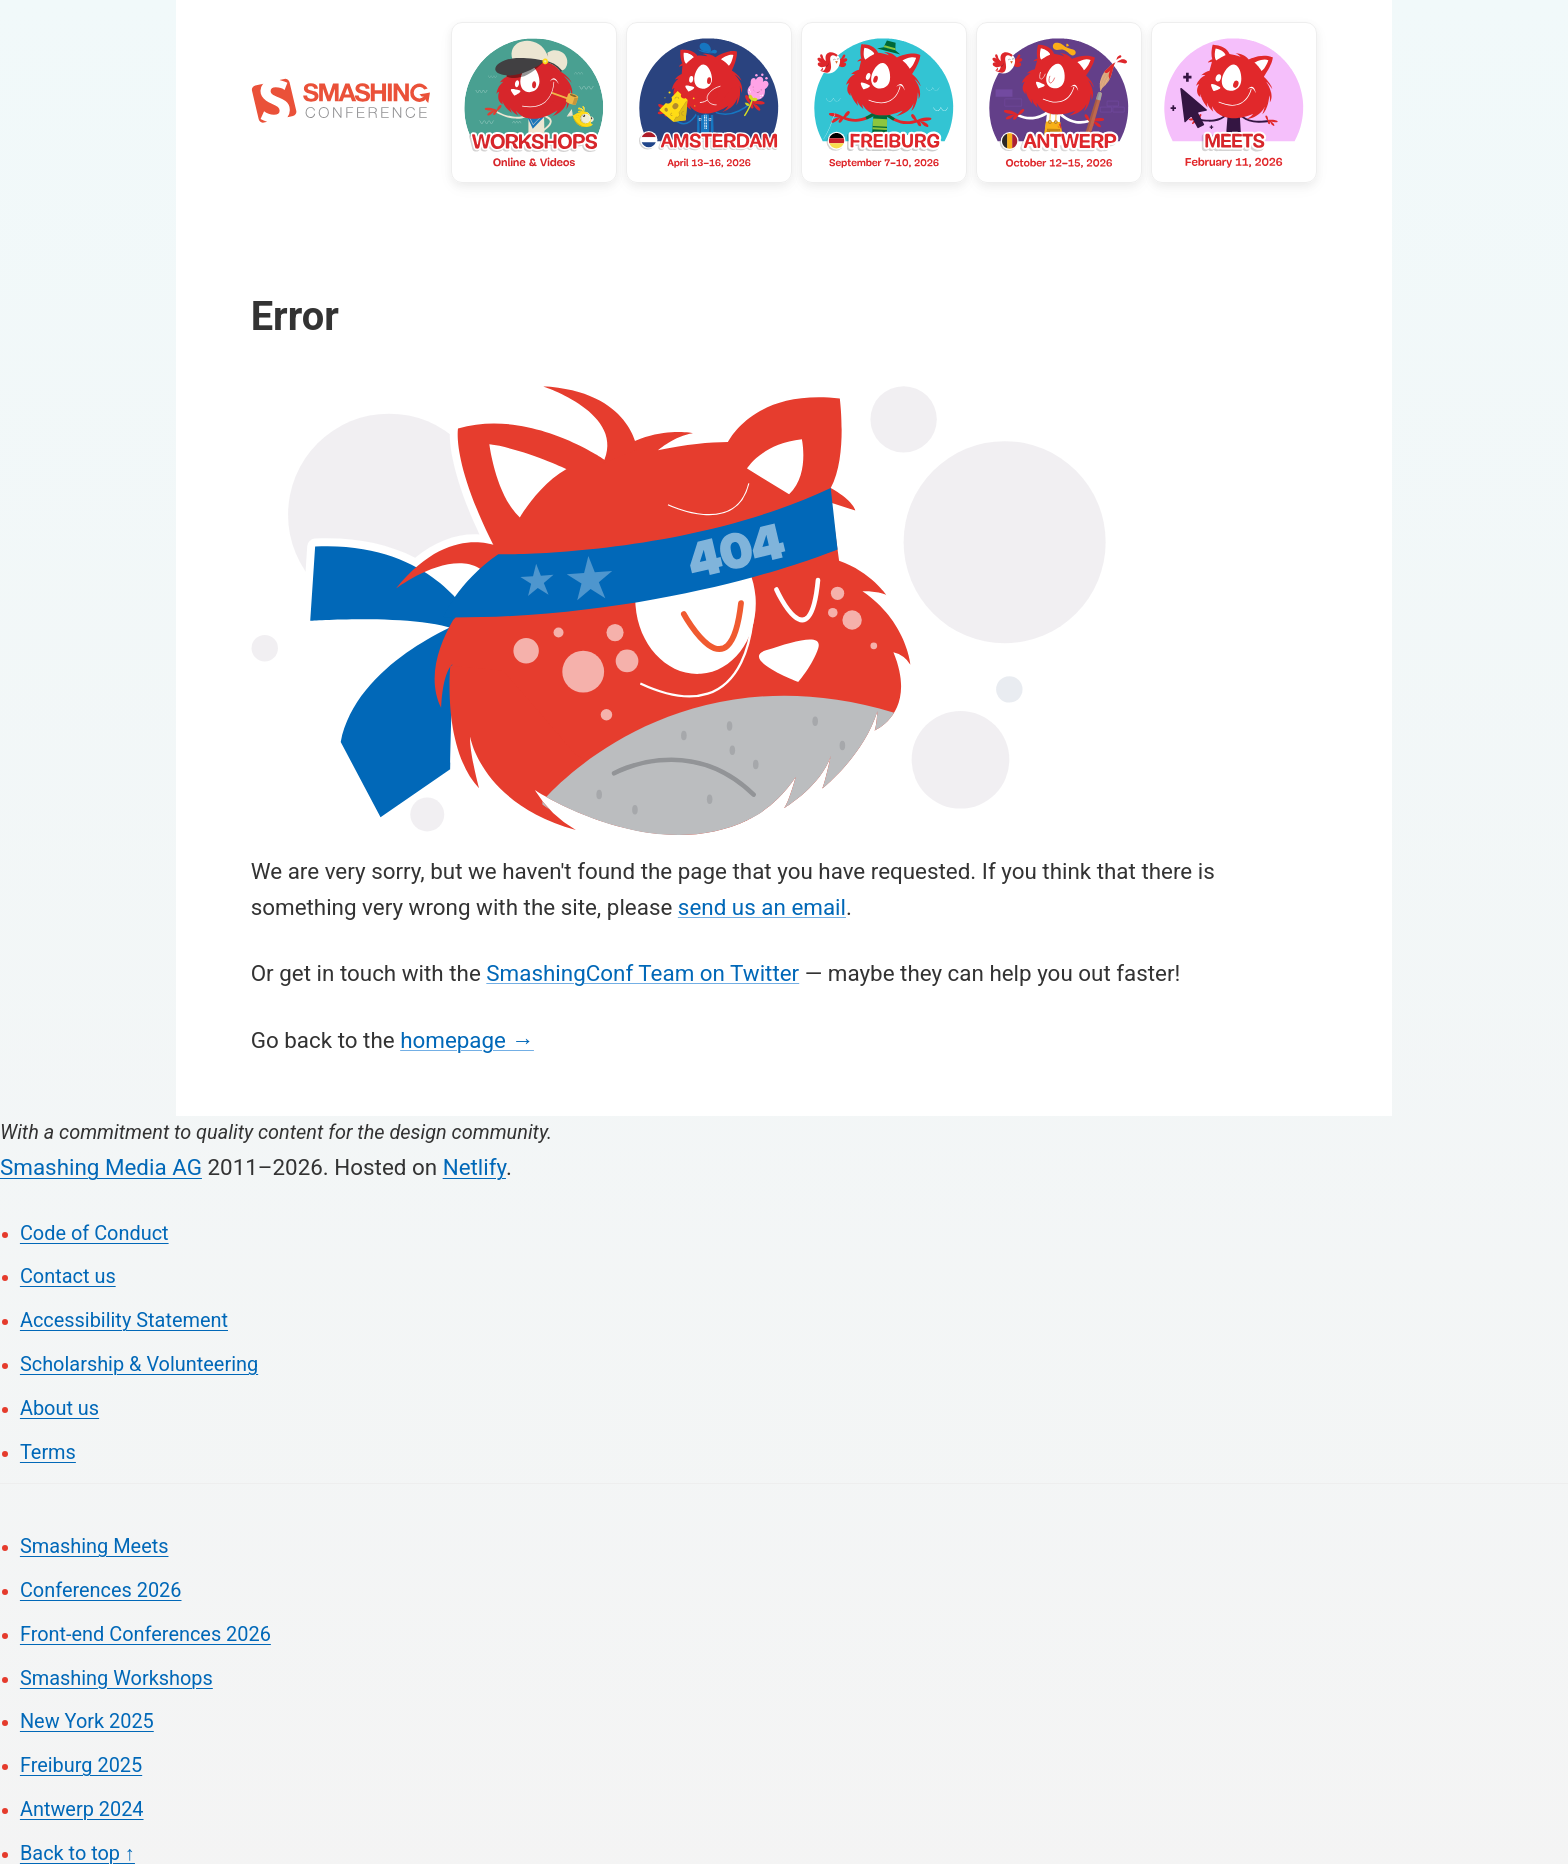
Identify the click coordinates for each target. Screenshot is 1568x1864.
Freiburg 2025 (81, 1765)
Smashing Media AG (101, 1167)
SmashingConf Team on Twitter (642, 973)
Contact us (68, 1276)
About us (59, 1408)
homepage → (467, 1040)
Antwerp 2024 (82, 1809)
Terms (48, 1452)
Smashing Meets (94, 1546)
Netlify (474, 1167)
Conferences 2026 (101, 1590)
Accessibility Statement (124, 1320)
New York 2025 (87, 1721)
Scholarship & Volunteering (139, 1364)
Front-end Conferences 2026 (145, 1634)
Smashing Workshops (116, 1678)
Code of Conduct (94, 1233)
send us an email (762, 907)
